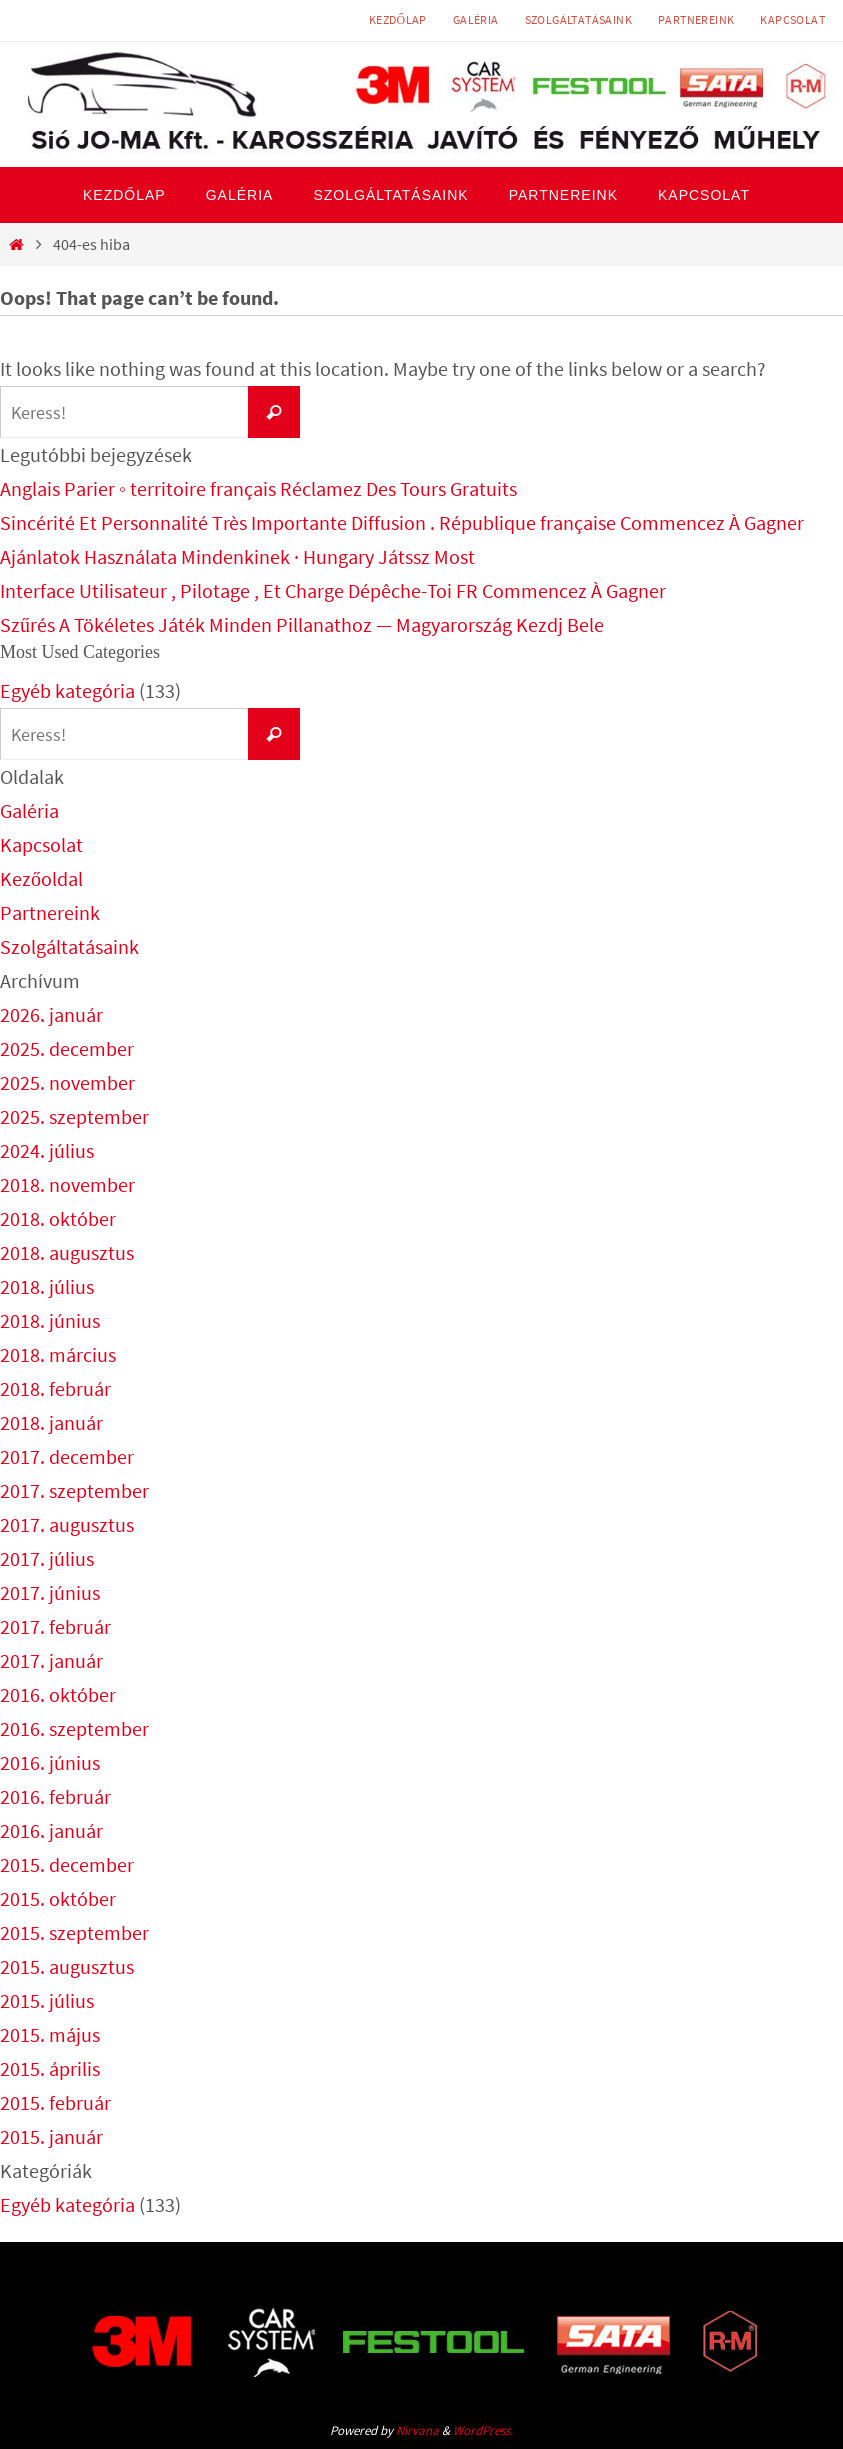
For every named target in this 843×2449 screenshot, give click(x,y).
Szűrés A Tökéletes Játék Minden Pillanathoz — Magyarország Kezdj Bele (302, 624)
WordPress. (483, 2430)
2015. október (58, 1898)
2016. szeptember (74, 1728)
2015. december (67, 1864)
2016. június (50, 1762)
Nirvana (417, 2430)
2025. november (67, 1082)
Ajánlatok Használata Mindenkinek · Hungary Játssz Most (237, 556)
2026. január (51, 1014)
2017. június (50, 1592)
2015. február (55, 2102)
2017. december (67, 1456)
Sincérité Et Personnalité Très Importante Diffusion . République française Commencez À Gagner (402, 522)
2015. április (50, 2068)
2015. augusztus (67, 1966)
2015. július (47, 2000)
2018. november (67, 1184)
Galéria (476, 19)
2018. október (58, 1218)
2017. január (51, 1660)
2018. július (47, 1286)
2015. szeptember (74, 1932)
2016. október (58, 1694)
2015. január (51, 2136)
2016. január (51, 1830)
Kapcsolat (792, 19)
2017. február (55, 1626)
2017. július (47, 1558)
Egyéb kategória (67, 690)
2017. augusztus (67, 1524)
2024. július (47, 1150)
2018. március (58, 1354)
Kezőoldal (41, 878)
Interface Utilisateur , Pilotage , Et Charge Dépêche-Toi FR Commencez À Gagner (333, 590)
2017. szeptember (74, 1490)
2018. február (55, 1388)
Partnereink (696, 19)
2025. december (67, 1048)
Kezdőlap (398, 19)
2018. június (50, 1320)
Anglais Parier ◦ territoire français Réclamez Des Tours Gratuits (258, 488)
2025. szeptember (74, 1116)
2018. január (51, 1422)
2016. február (55, 1796)
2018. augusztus (67, 1252)
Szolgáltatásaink (578, 19)
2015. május (50, 2034)
